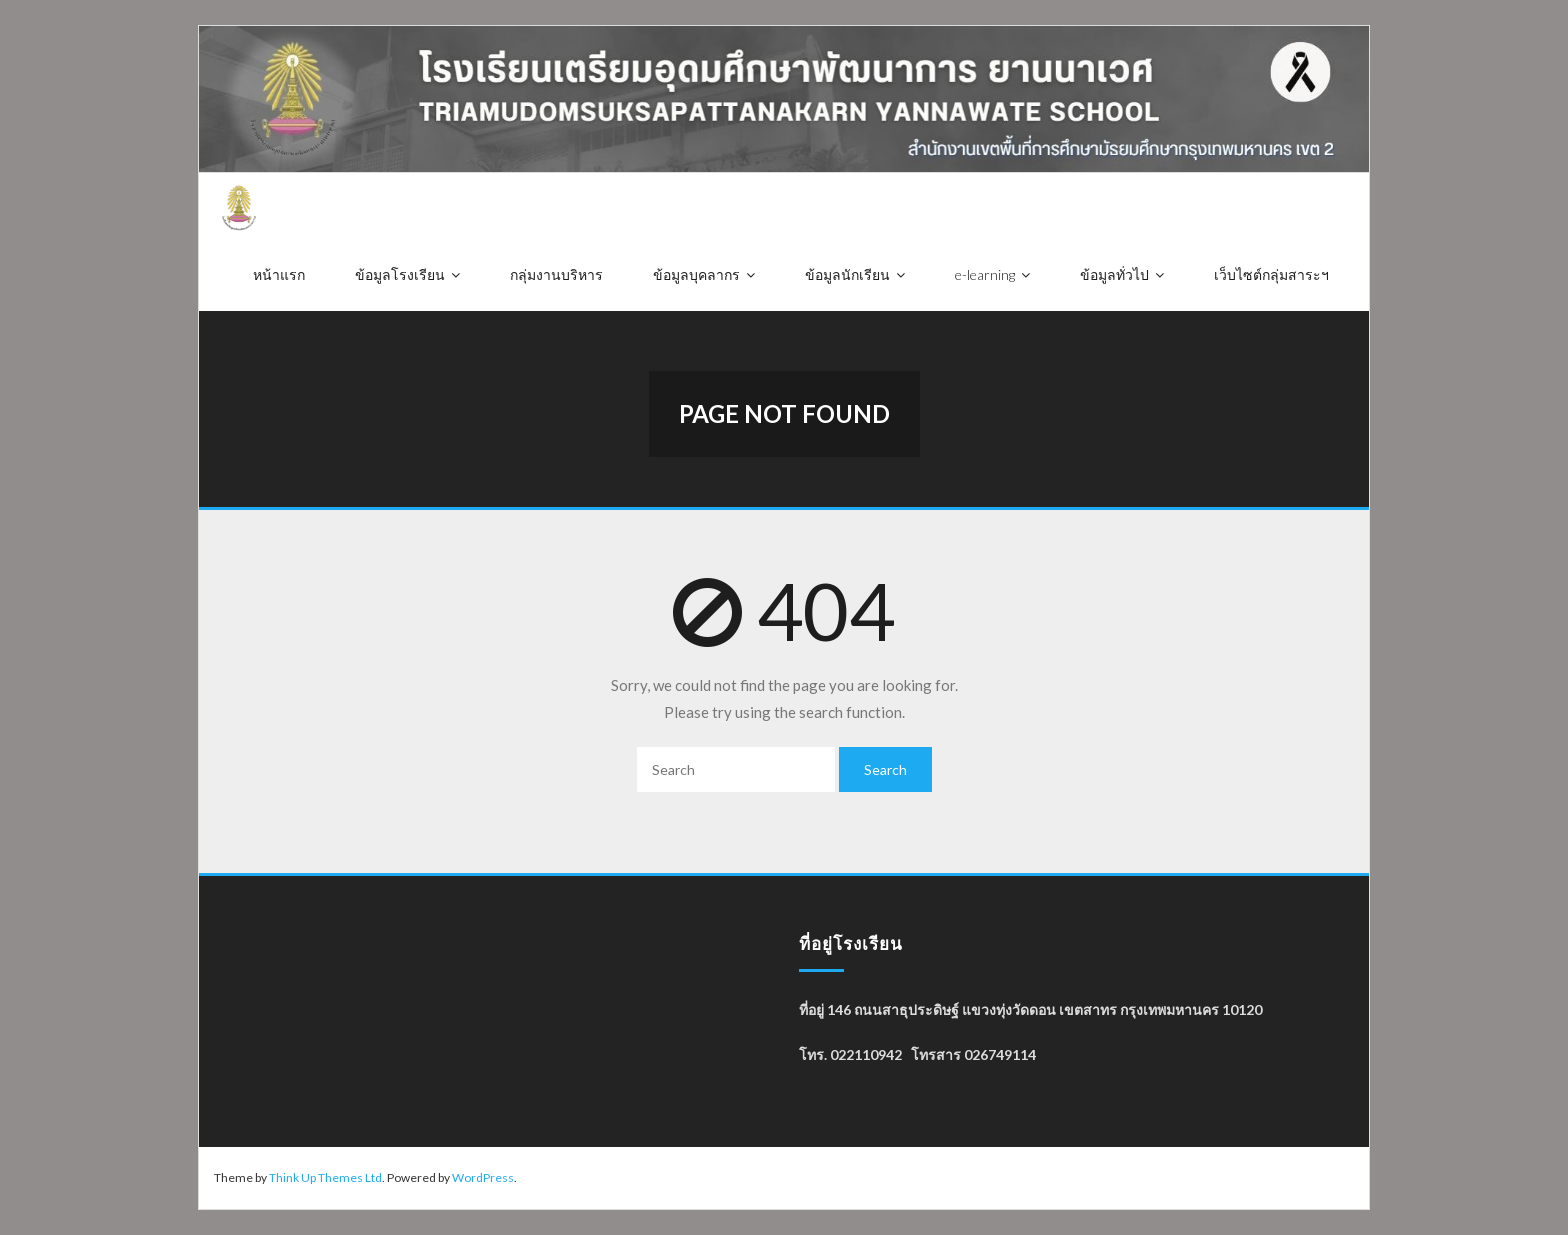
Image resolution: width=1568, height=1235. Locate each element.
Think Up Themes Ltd (325, 1177)
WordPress (483, 1177)
